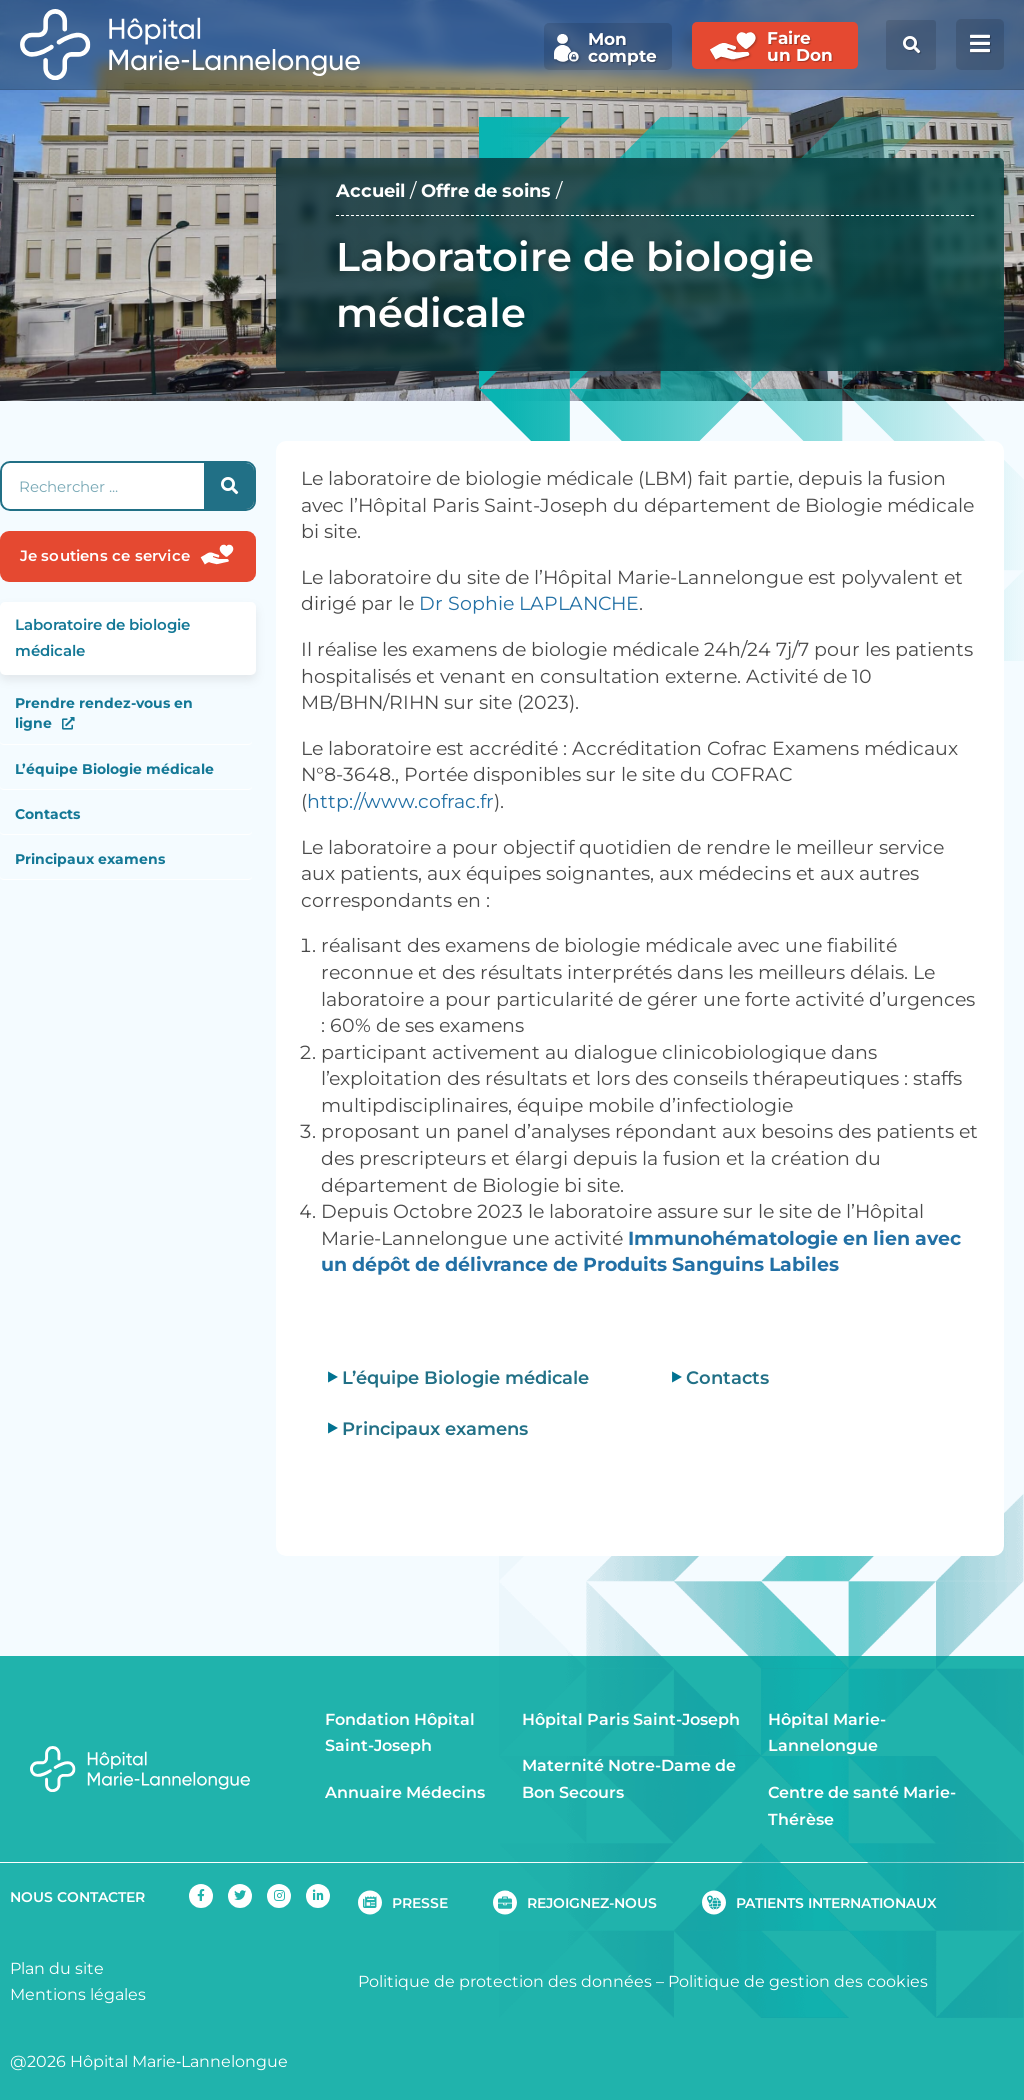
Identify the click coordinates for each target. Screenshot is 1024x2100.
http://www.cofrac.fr (400, 801)
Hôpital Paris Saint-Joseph (631, 1719)
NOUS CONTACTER (77, 1897)
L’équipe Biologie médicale (114, 769)
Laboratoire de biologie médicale (102, 638)
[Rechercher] (229, 486)
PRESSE (420, 1903)
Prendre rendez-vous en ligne (104, 713)
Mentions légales (78, 1994)
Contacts (47, 814)
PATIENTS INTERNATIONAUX (836, 1903)
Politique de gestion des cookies (798, 1981)
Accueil (373, 190)
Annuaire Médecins (405, 1792)
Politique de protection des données (505, 1981)
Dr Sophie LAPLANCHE (529, 603)
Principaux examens (90, 859)
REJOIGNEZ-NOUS (592, 1903)
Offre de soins (494, 190)
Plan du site (57, 1968)
